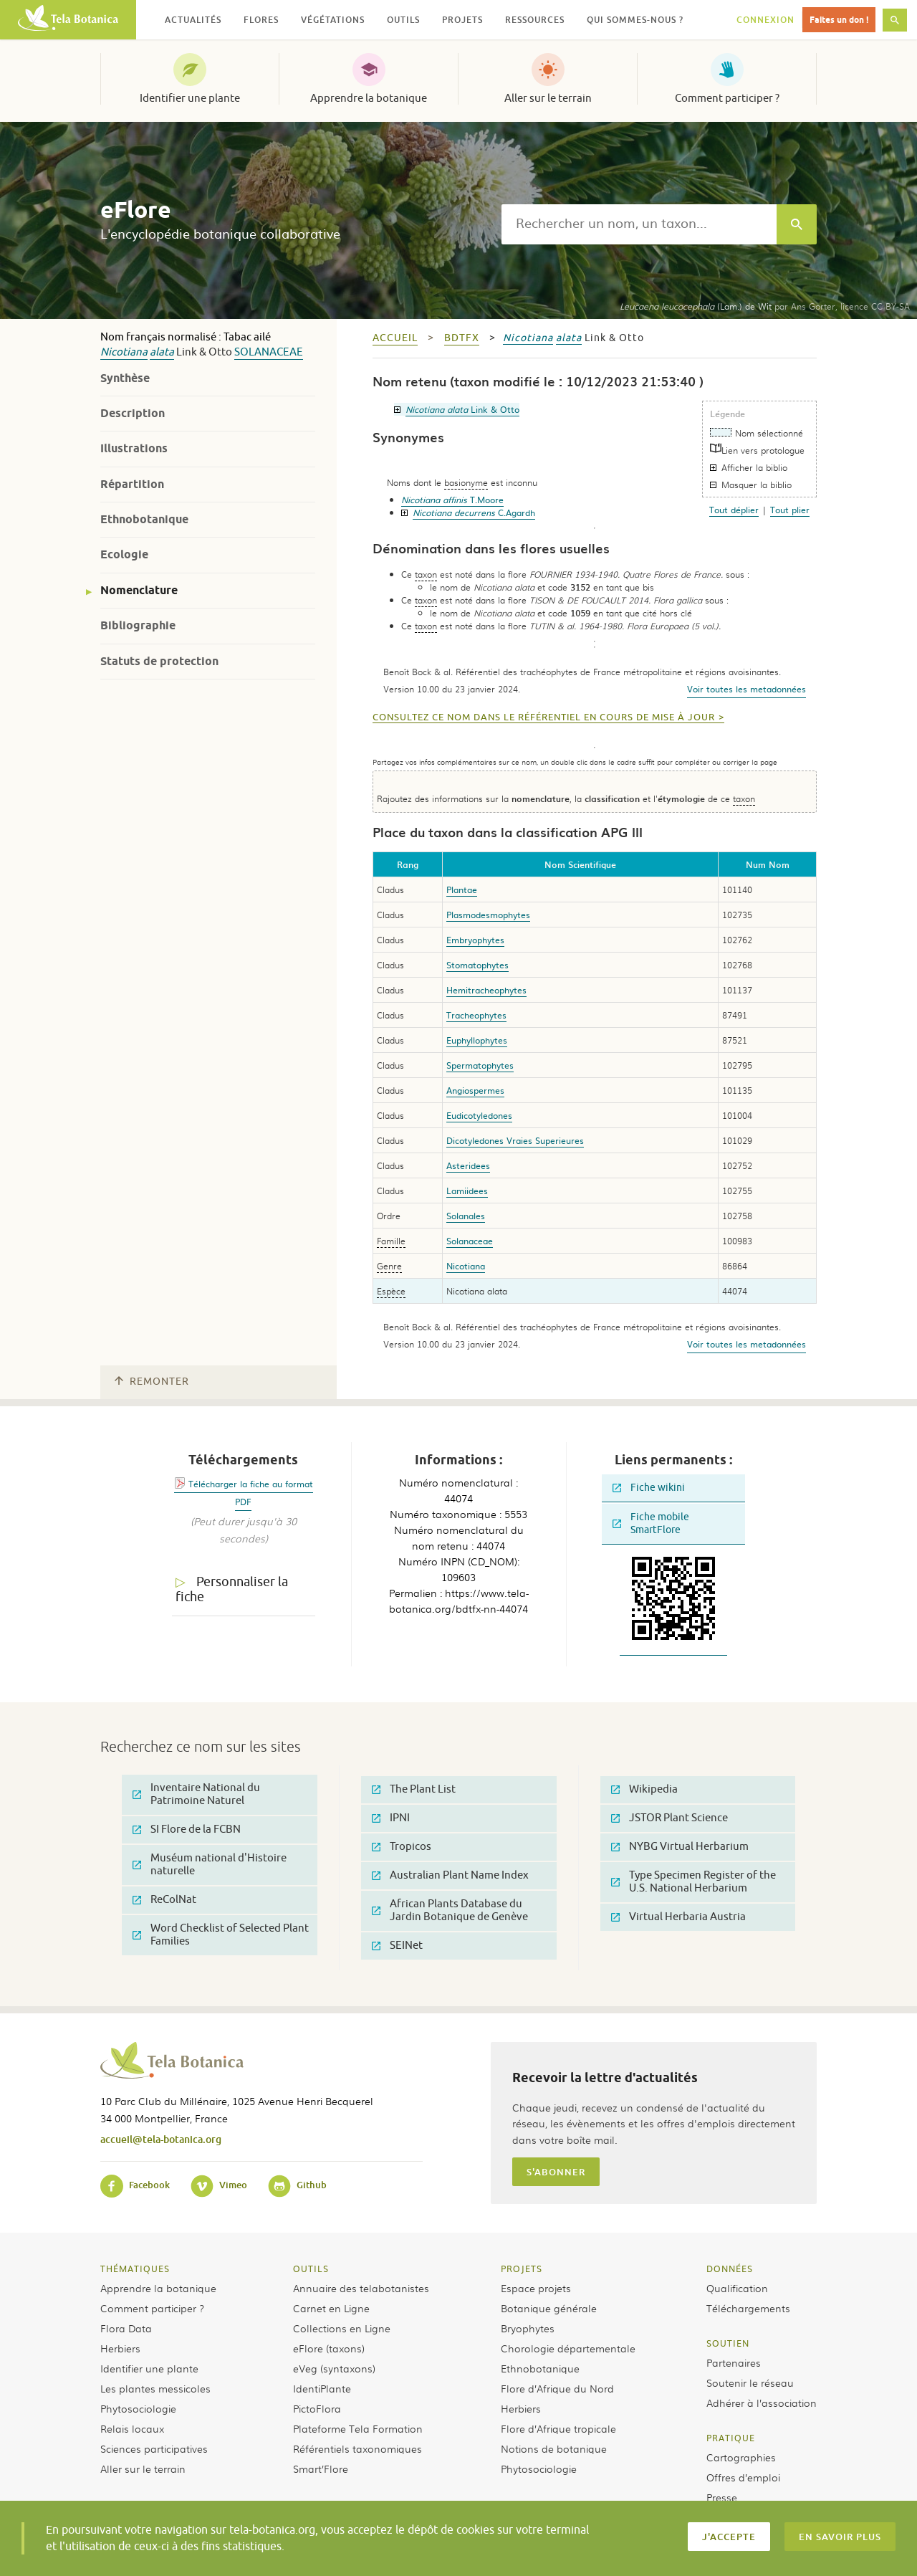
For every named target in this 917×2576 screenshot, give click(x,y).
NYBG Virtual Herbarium (680, 1847)
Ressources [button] (535, 19)
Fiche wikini (649, 1488)
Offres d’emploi (743, 2477)
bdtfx (461, 338)
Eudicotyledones (479, 1115)
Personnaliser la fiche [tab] (232, 1589)
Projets (521, 2268)
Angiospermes (475, 1090)
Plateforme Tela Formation (358, 2428)
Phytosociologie (138, 2408)
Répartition (132, 484)
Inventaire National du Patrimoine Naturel (196, 1794)
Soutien (727, 2343)
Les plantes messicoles (155, 2388)
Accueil (395, 338)
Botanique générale (549, 2308)
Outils (311, 2268)
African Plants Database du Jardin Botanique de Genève (450, 1910)
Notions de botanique (554, 2448)
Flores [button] (261, 19)
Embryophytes (475, 939)
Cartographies (741, 2457)
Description (132, 413)
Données (729, 2268)
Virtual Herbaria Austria (678, 1917)
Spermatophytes (480, 1065)
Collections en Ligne (341, 2328)
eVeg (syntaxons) (334, 2368)
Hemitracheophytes (486, 989)
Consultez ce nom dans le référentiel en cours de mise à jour (544, 717)
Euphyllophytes (476, 1040)
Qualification (737, 2288)
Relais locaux (132, 2428)
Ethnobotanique (144, 519)
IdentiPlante (322, 2388)
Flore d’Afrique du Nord (557, 2388)
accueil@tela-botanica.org (160, 2139)
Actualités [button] (193, 19)
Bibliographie (138, 625)
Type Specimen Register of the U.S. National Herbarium (693, 1882)
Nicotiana (124, 352)
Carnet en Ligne (331, 2308)
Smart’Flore (320, 2468)
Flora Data (126, 2328)
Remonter (152, 1381)
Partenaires (733, 2362)
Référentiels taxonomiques (357, 2448)
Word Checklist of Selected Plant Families (221, 1935)
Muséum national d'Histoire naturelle (210, 1864)
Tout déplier (734, 509)
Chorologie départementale (568, 2348)
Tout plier (790, 509)
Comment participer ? (727, 98)
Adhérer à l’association (761, 2402)
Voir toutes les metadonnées (746, 688)
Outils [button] (403, 19)
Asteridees (468, 1165)
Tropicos (401, 1847)
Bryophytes (527, 2328)
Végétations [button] (333, 19)
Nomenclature (139, 590)
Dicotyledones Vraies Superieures (515, 1140)
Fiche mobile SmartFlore (651, 1523)
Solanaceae (268, 352)
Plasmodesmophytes (488, 914)
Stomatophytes (477, 964)
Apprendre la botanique (368, 98)
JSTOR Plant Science (669, 1818)
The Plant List (414, 1789)
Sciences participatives (154, 2448)
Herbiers (120, 2348)
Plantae (461, 889)
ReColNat (164, 1900)
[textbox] (639, 224)
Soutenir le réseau (750, 2382)
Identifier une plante (190, 98)
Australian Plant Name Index (450, 1875)
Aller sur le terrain (548, 98)
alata (162, 352)
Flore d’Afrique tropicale (558, 2428)
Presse (721, 2497)
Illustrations (134, 448)
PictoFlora (317, 2408)
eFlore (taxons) (329, 2348)
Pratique (730, 2437)
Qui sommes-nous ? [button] (635, 19)
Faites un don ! (839, 19)
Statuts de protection (159, 661)
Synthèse (125, 378)
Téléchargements (748, 2308)
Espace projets (536, 2288)
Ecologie (124, 554)
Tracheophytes (476, 1014)
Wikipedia (644, 1789)
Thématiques (135, 2268)
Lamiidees (467, 1190)
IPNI (391, 1818)
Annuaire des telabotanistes (361, 2288)
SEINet (397, 1945)
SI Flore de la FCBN (187, 1829)
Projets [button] (462, 19)
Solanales (465, 1215)
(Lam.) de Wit (696, 306)
